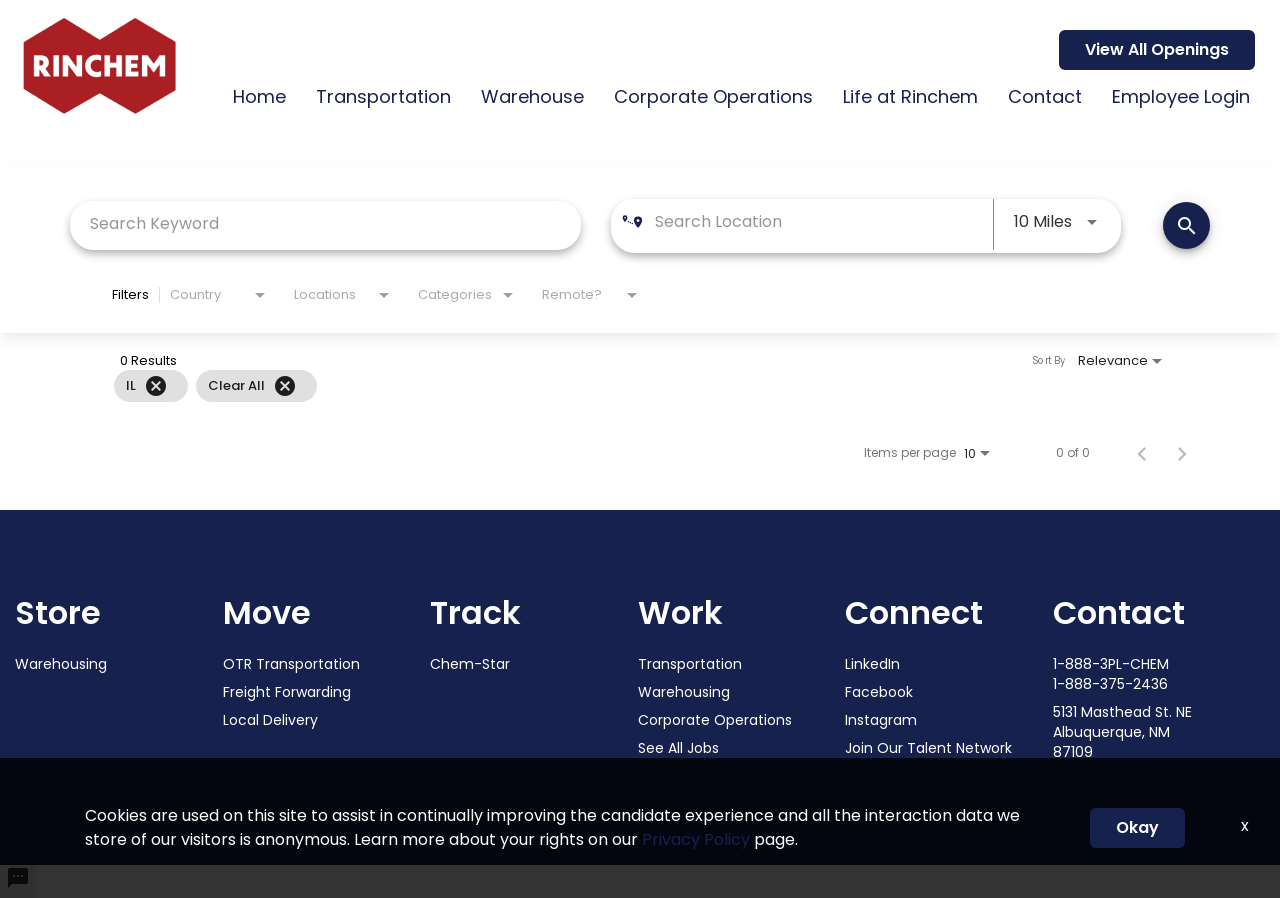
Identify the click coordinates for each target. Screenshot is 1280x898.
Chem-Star (470, 664)
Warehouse (532, 96)
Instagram (881, 720)
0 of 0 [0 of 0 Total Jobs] (1073, 452)
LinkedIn (872, 664)
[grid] (596, 386)
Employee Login (1181, 96)
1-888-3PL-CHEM (1111, 664)
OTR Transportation (291, 664)
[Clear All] (285, 386)
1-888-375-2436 (1110, 684)
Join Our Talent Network (928, 748)
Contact (1045, 96)
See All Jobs (678, 748)
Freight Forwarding (287, 692)
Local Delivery (270, 720)
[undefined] (18, 881)
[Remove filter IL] (156, 386)
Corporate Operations (713, 96)
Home (259, 96)
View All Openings (1157, 49)
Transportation (383, 96)
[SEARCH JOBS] (1186, 225)
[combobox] (325, 223)
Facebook (879, 692)
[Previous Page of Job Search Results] (1142, 452)
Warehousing (61, 664)
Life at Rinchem (910, 96)
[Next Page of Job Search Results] (1182, 452)
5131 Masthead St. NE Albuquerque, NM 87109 (1122, 732)
